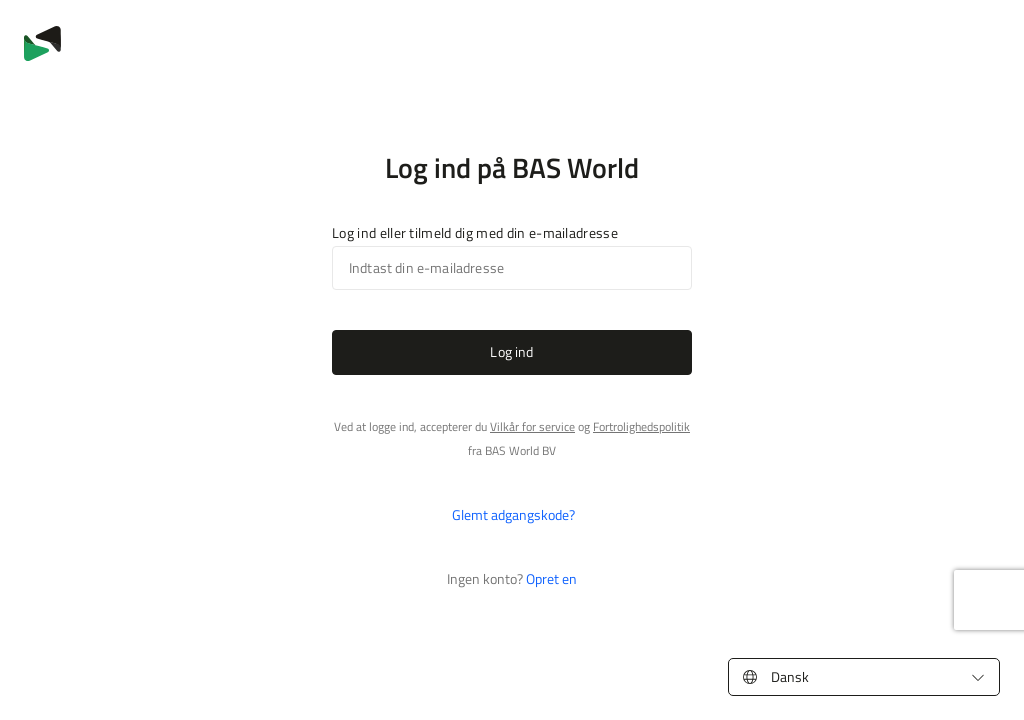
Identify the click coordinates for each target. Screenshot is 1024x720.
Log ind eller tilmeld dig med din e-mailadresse (475, 233)
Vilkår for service (532, 426)
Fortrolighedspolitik (641, 426)
